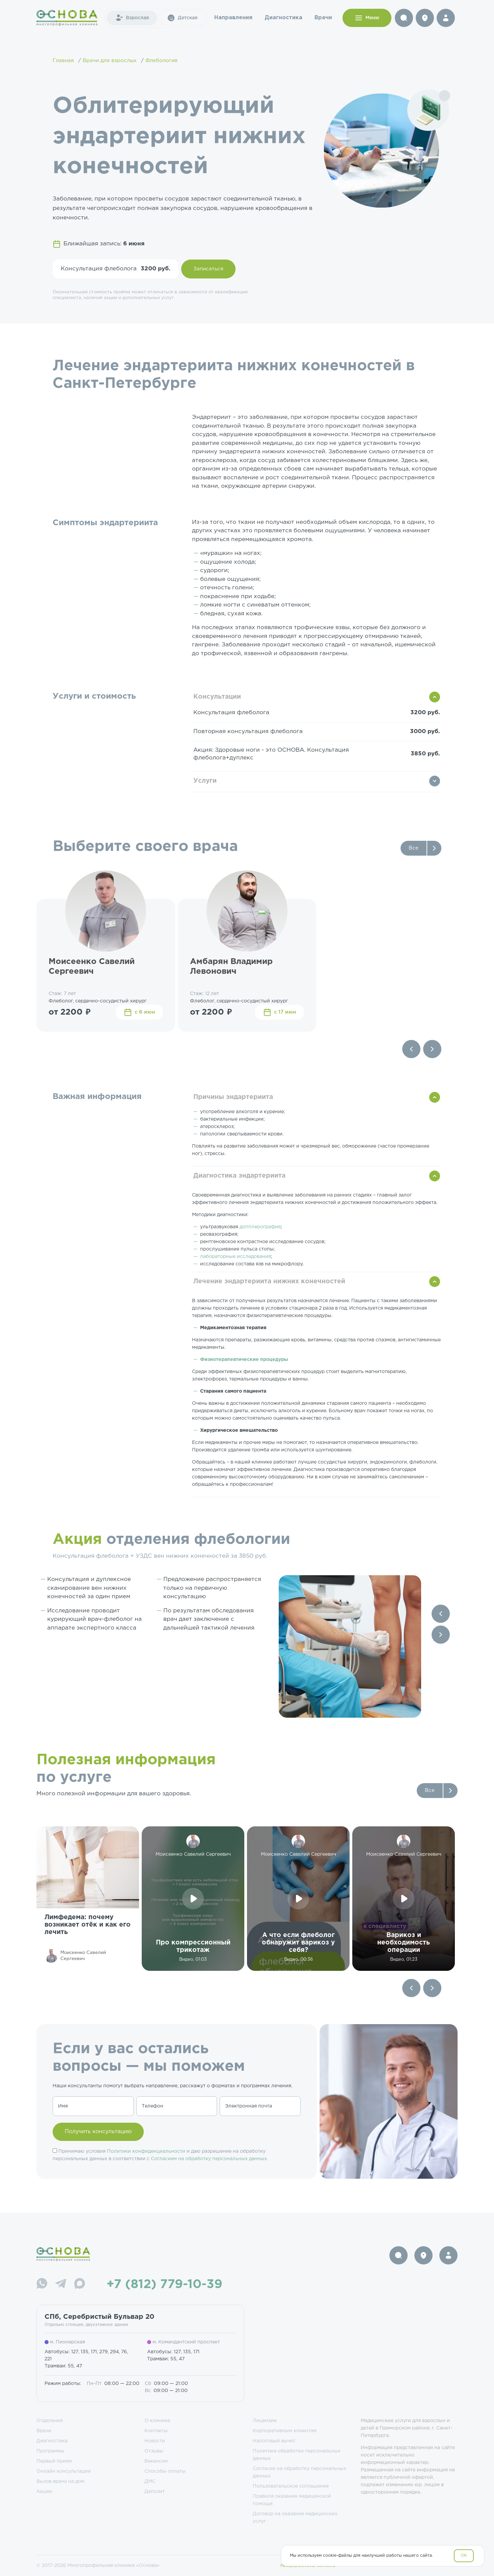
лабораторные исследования (235, 1257)
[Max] (79, 2284)
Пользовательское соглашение (291, 2486)
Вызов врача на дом (60, 2481)
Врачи (323, 17)
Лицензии (265, 2421)
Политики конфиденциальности (146, 2151)
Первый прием (54, 2461)
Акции (44, 2492)
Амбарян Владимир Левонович (231, 966)
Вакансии (156, 2461)
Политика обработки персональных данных (296, 2455)
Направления (233, 17)
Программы (50, 2451)
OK (464, 2555)
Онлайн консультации (63, 2471)
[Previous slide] (411, 1049)
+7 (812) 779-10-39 (164, 2284)
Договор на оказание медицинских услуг (295, 2517)
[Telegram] (60, 2284)
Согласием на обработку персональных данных (209, 2159)
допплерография (260, 1227)
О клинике (157, 2421)
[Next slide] (432, 1049)
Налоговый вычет (274, 2441)
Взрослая (132, 18)
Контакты (156, 2431)
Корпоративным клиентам (285, 2431)
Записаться (208, 269)
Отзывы (153, 2451)
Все (413, 848)
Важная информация (97, 1096)
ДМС (150, 2481)
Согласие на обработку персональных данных (299, 2472)
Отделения (49, 2421)
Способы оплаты (165, 2471)
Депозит (154, 2492)
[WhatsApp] (41, 2284)
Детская (182, 18)
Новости (154, 2441)
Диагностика (283, 17)
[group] (87, 1898)
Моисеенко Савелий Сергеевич (92, 966)
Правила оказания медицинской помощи (292, 2500)
